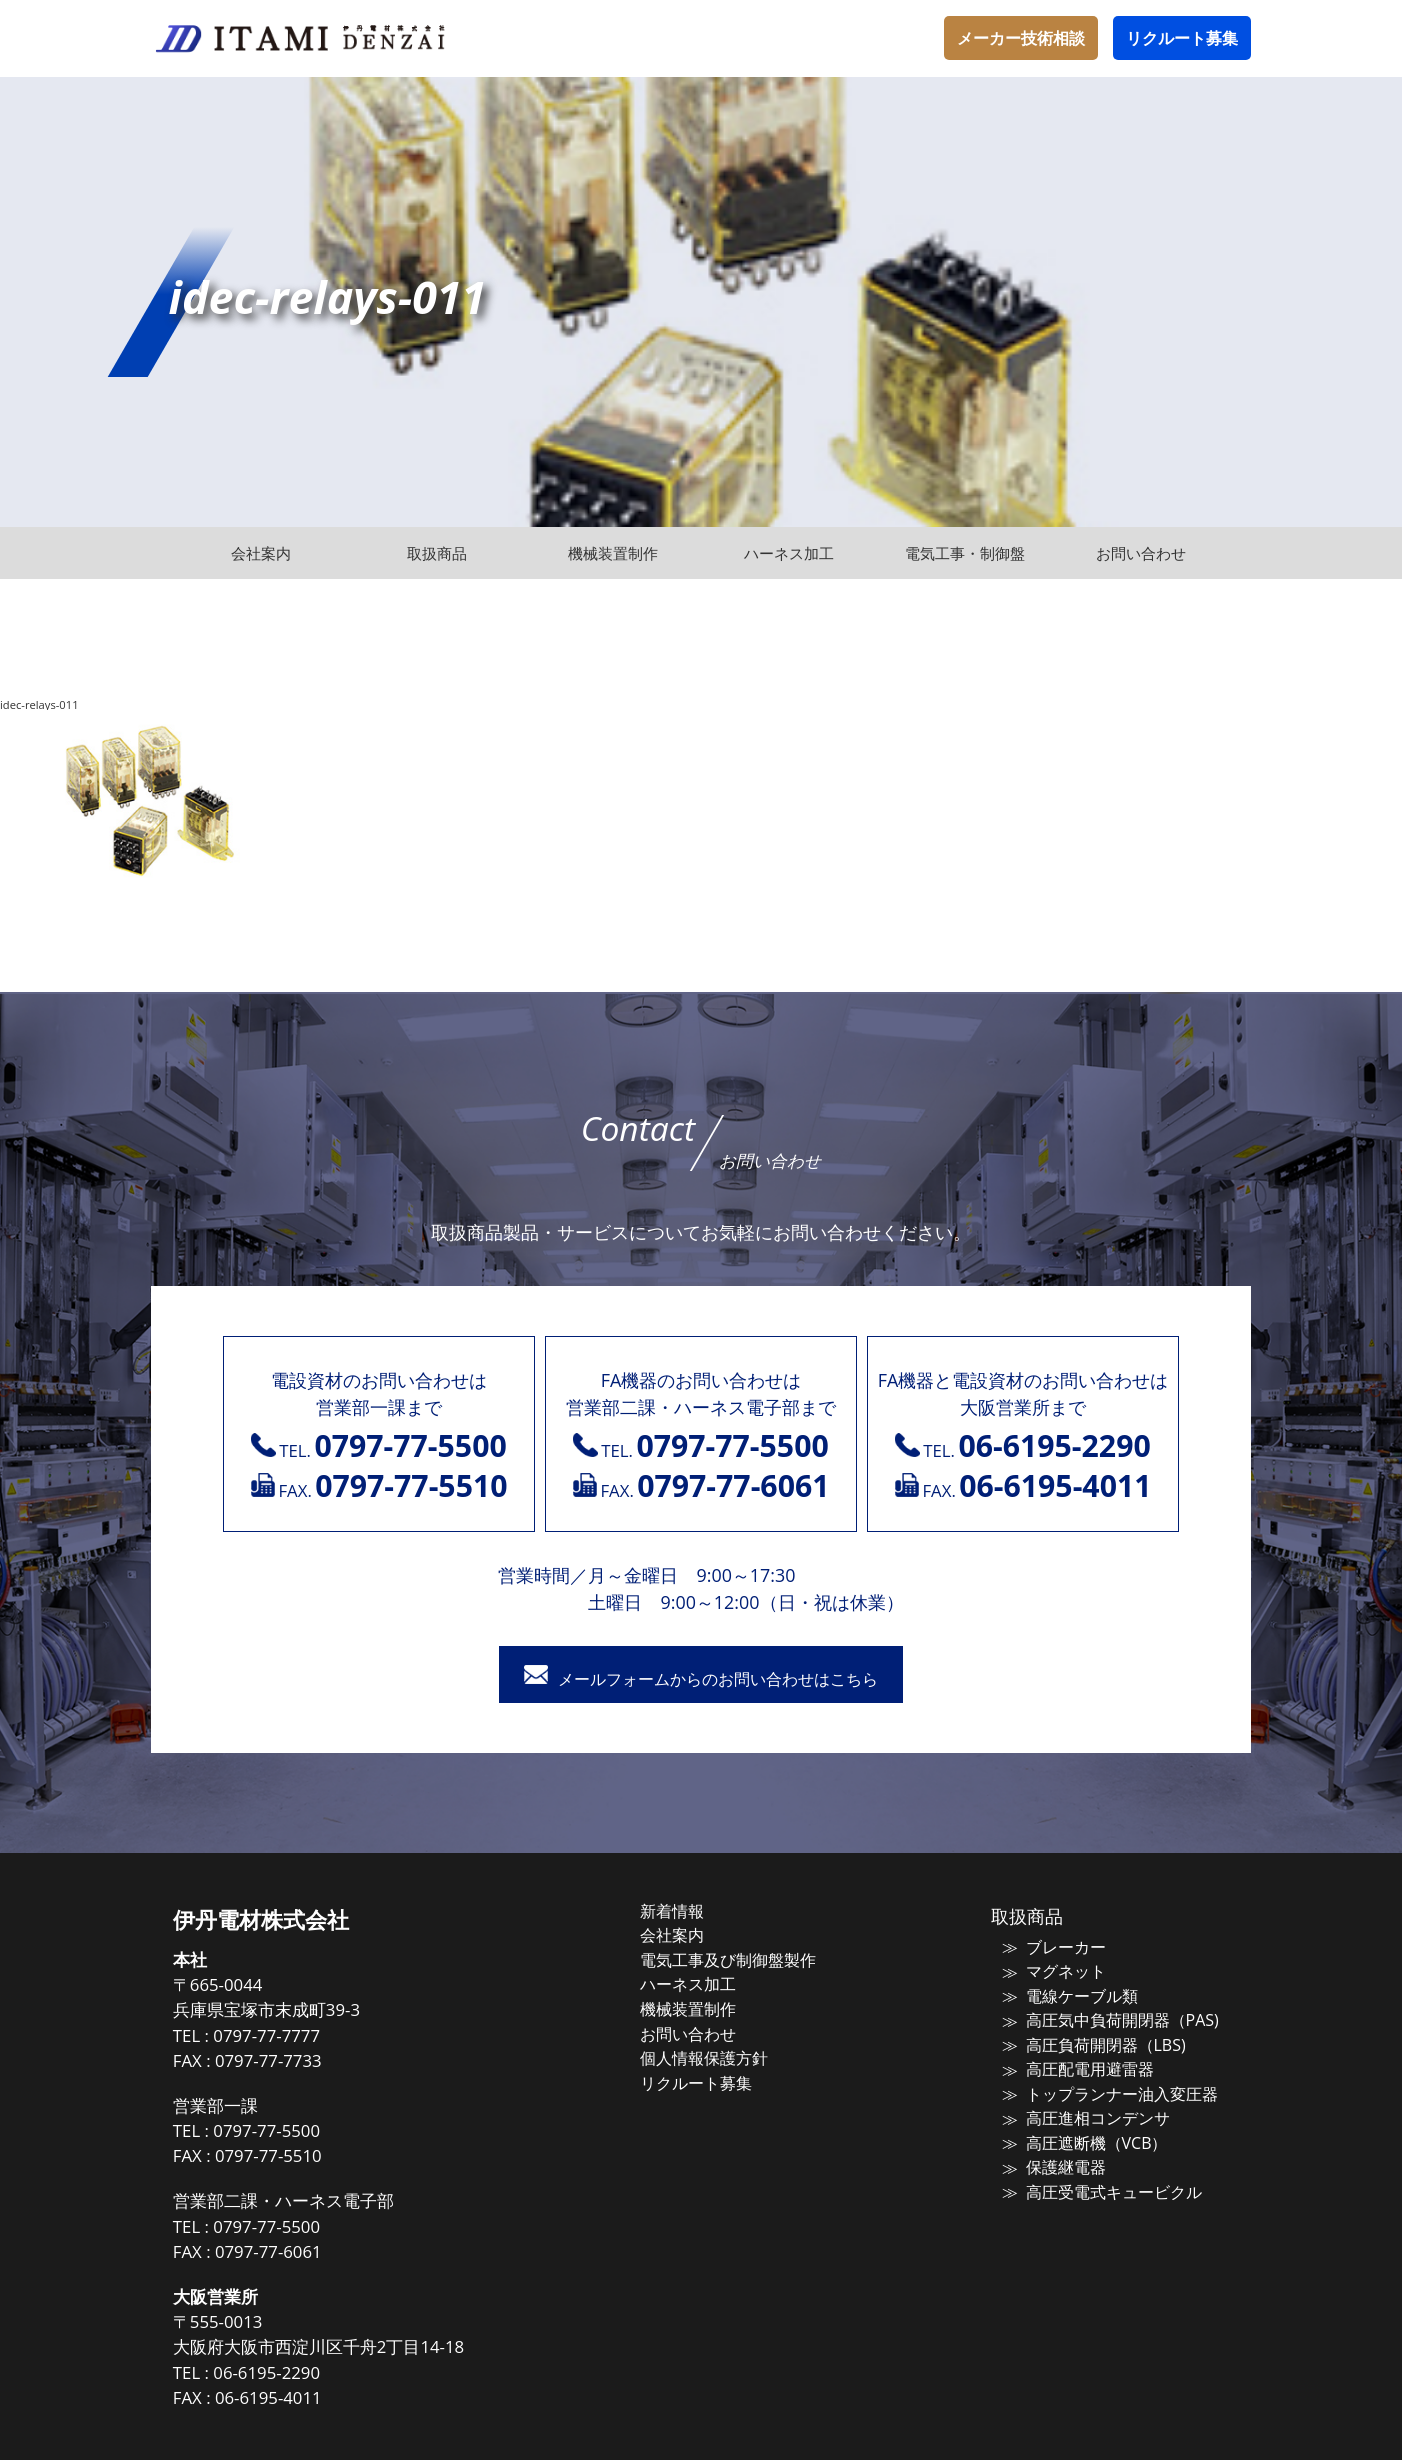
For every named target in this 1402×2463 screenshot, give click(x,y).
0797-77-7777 (300, 2038)
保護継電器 (1052, 2161)
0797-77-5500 (300, 2133)
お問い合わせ (708, 2031)
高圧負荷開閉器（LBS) (1089, 2044)
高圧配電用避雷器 (1075, 2067)
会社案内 (693, 1937)
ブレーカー (1052, 1950)
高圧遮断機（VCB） (1081, 2138)
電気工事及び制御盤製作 (745, 1961)
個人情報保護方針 (723, 2055)
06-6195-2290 (300, 2375)
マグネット (1052, 1973)
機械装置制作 (708, 2008)
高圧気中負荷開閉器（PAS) (1105, 2020)
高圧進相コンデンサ (1082, 2114)
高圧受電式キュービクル (1097, 2185)
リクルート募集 (1182, 38)
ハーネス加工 (708, 1984)
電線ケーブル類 (1067, 1997)
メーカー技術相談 (1021, 38)
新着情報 (693, 1914)
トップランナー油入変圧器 (1105, 2091)
